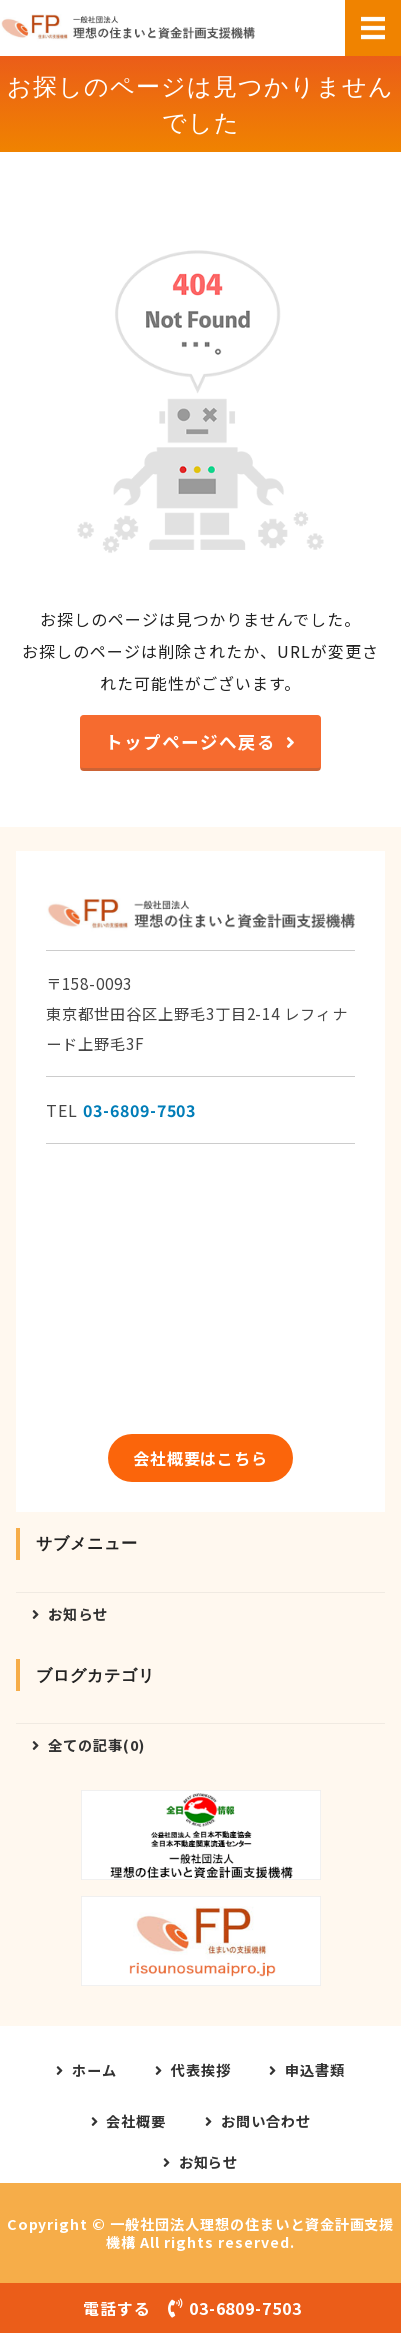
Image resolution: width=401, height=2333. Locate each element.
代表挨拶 (201, 2070)
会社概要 (136, 2121)
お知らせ (78, 1613)
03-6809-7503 (140, 1110)
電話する (200, 2308)
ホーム (94, 2070)
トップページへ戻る (190, 741)
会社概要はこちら (201, 1458)
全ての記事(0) (96, 1744)
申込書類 (315, 2070)
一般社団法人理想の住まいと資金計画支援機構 (250, 2233)
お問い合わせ (266, 2121)
